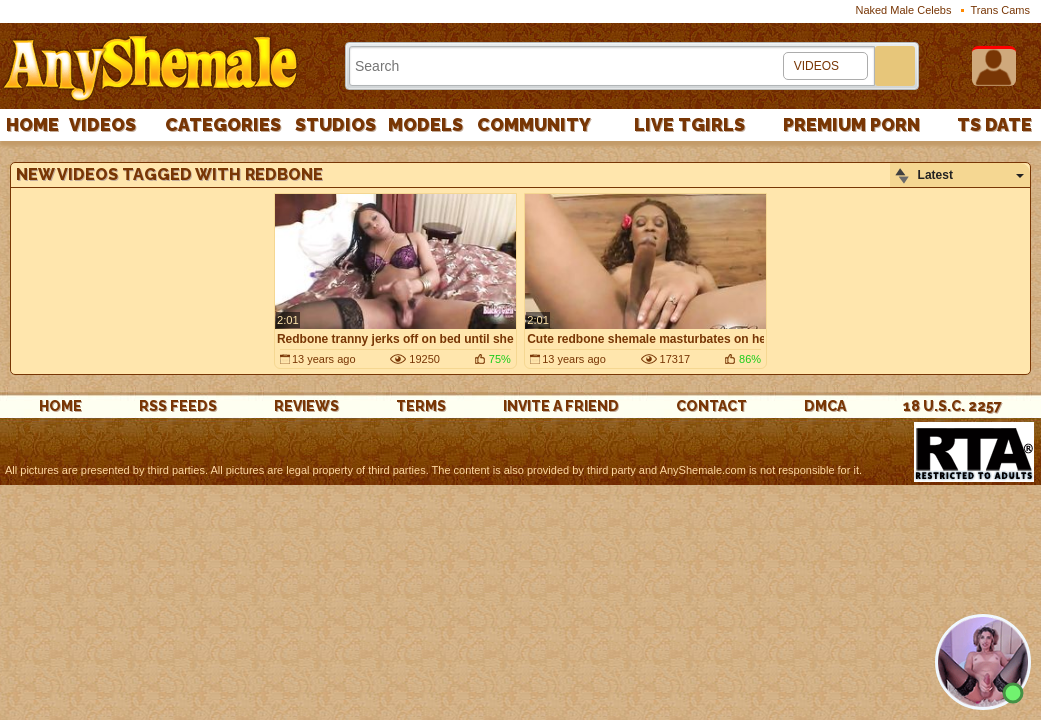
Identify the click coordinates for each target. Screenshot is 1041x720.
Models (425, 124)
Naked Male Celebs (903, 10)
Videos (102, 124)
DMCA (825, 406)
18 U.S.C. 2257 (952, 406)
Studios (335, 124)
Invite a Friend (561, 406)
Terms (421, 406)
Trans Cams (1001, 10)
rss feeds (178, 406)
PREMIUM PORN (851, 124)
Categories (223, 124)
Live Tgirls (689, 124)
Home (32, 124)
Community (534, 124)
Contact (711, 406)
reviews (306, 406)
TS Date (994, 124)
